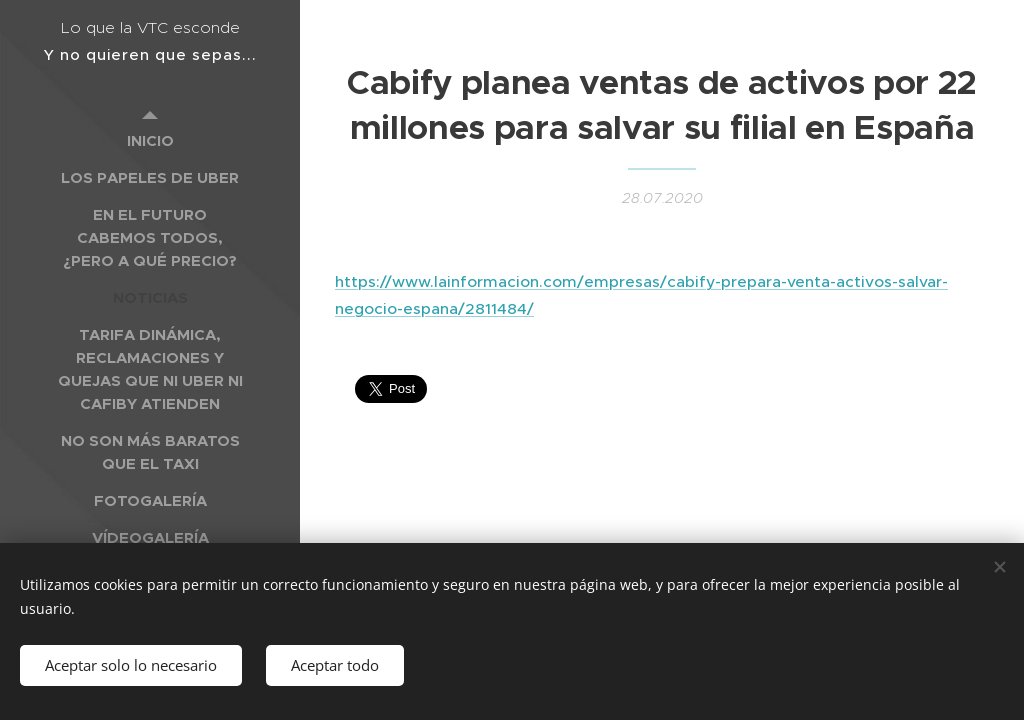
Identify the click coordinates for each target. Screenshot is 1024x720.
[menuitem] (150, 140)
